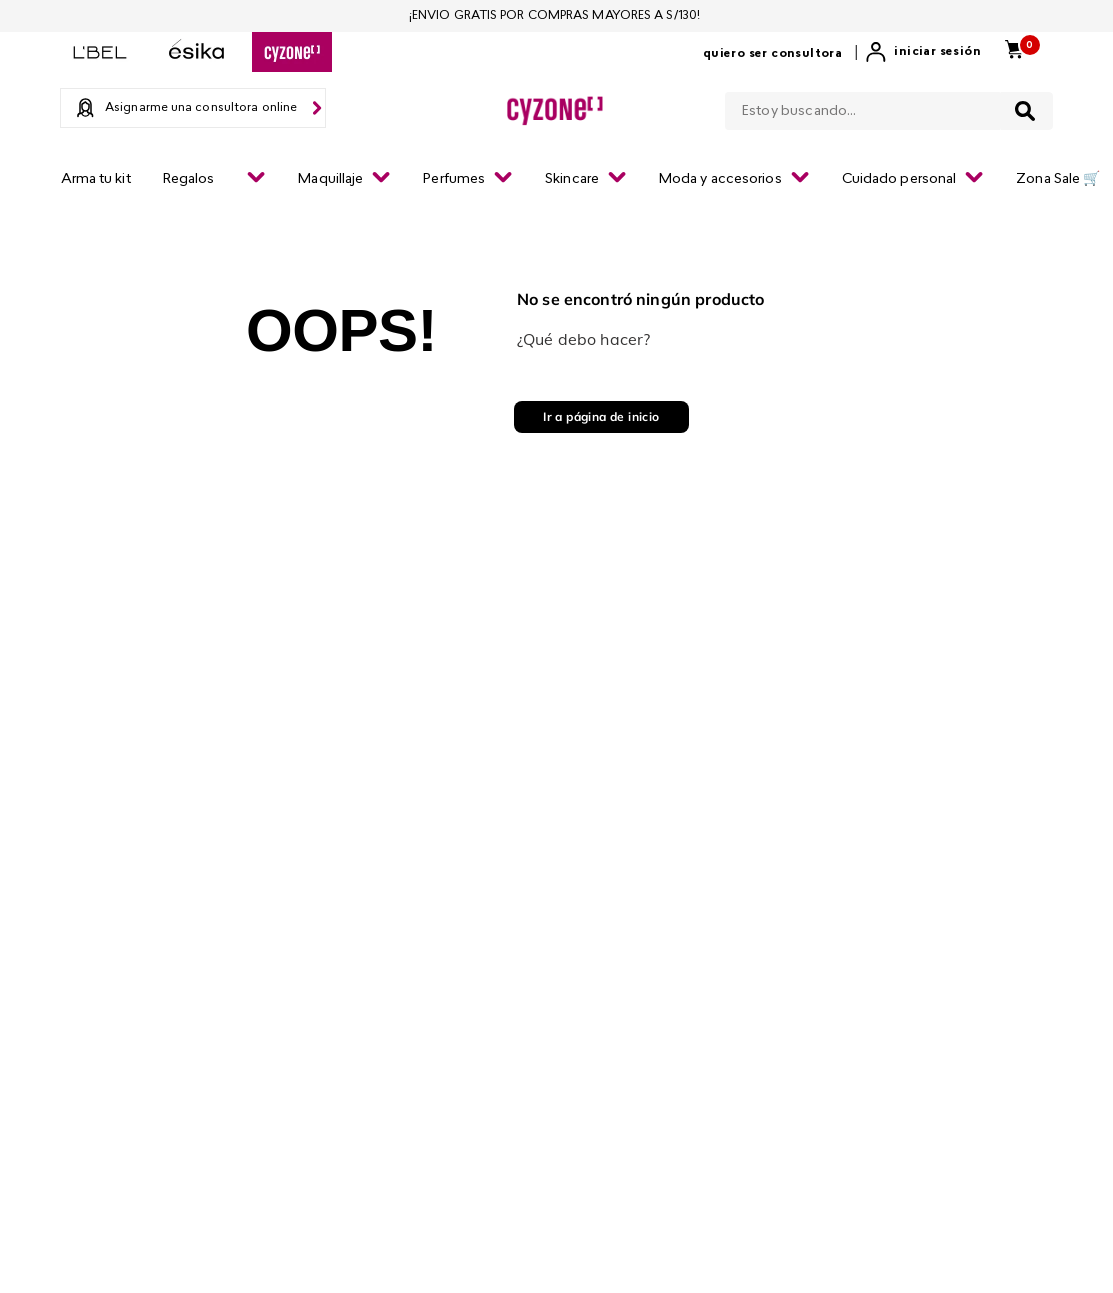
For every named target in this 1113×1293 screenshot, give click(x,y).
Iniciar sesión (937, 52)
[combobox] (889, 107)
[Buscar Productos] (1025, 111)
